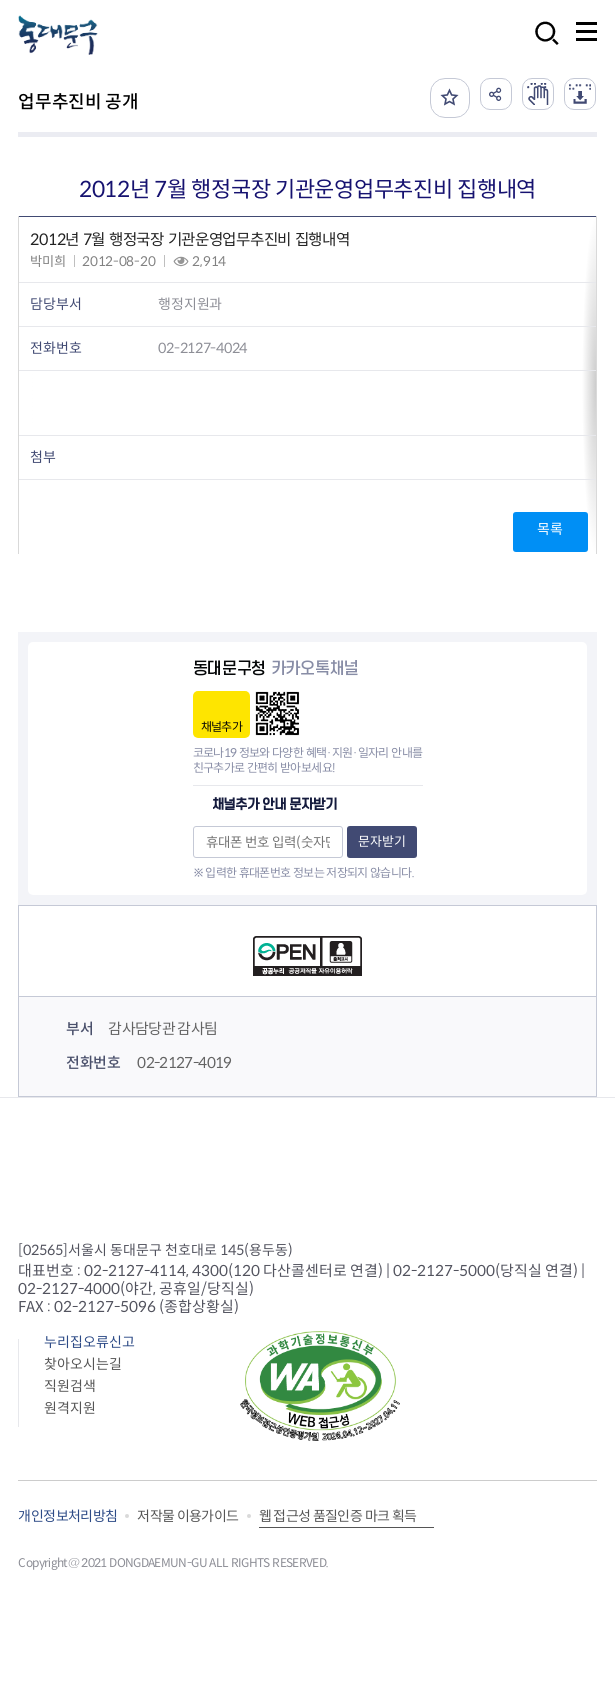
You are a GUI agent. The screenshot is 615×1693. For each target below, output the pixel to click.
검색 (541, 46)
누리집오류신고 (89, 1342)
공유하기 (496, 94)
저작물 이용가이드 (187, 1516)
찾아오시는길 (83, 1364)
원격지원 (70, 1408)
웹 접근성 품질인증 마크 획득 (338, 1516)
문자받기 (382, 841)
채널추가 (221, 726)
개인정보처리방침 (67, 1516)
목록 (549, 529)
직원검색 (70, 1386)
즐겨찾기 (450, 98)
